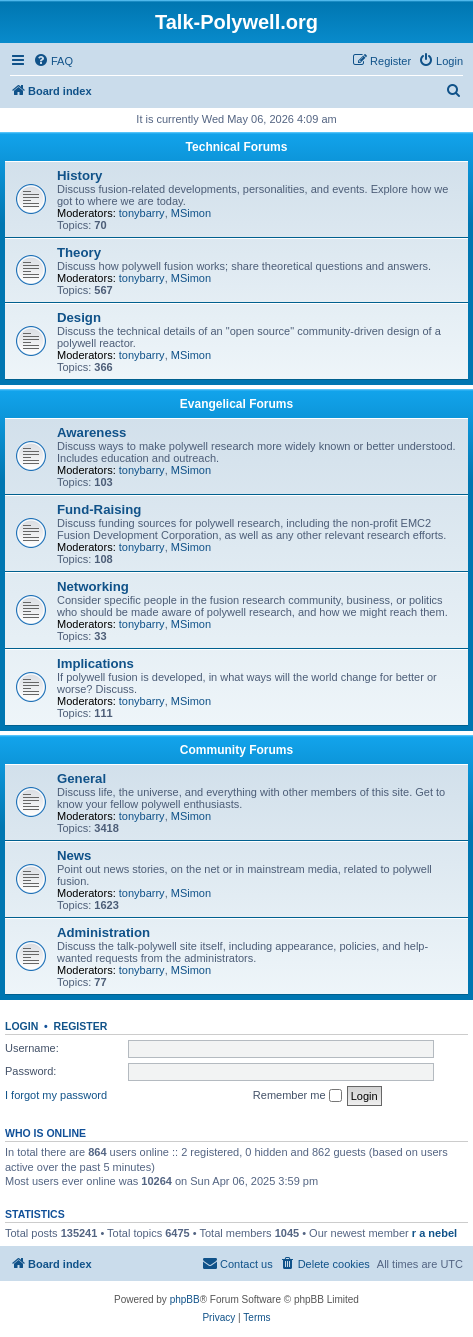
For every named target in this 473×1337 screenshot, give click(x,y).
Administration (103, 932)
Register (81, 1026)
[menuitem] (53, 61)
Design (79, 317)
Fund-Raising (99, 509)
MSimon (191, 213)
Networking (93, 586)
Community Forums (236, 750)
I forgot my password (56, 1095)
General (81, 778)
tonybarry (142, 213)
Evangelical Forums (236, 404)
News (74, 855)
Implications (95, 663)
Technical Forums (237, 147)
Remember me (297, 1096)
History (79, 175)
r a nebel (434, 1233)
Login (21, 1026)
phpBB (185, 1299)
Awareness (91, 432)
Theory (79, 252)
